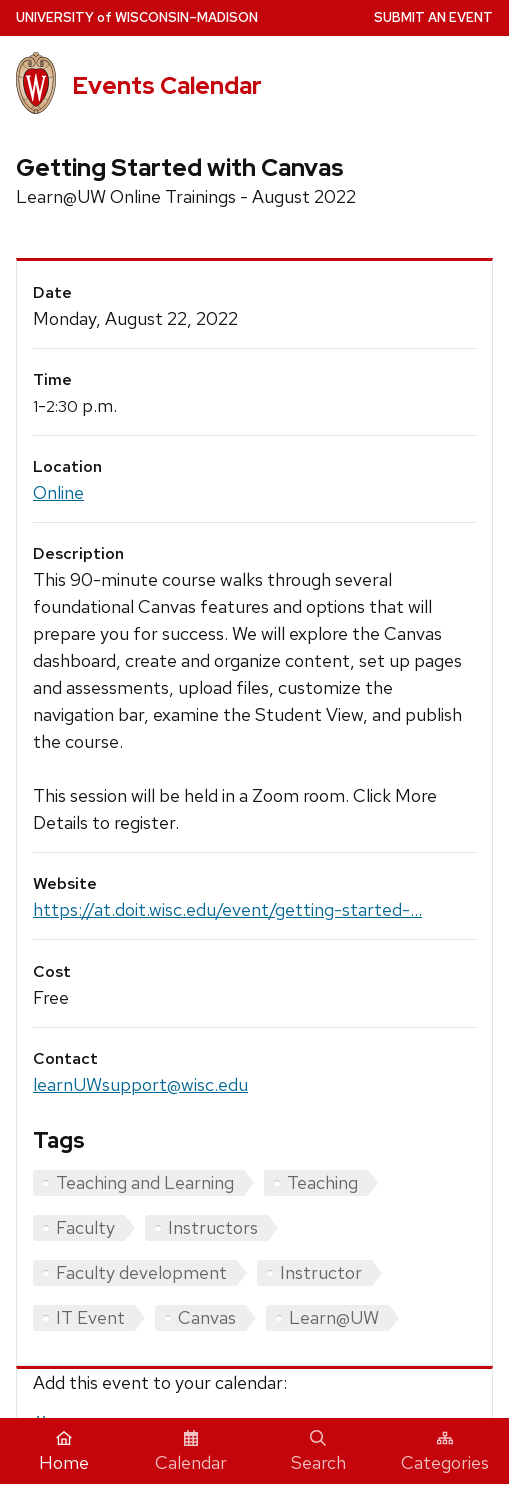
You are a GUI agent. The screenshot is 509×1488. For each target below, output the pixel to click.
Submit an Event (433, 17)
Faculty (85, 1227)
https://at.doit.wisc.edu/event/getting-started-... (227, 909)
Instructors (213, 1227)
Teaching (322, 1182)
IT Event (90, 1317)
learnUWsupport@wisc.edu (140, 1084)
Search (318, 1452)
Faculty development (141, 1272)
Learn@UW (334, 1317)
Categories (445, 1452)
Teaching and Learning (145, 1182)
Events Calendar (167, 85)
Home (64, 1452)
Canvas (207, 1317)
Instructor (321, 1272)
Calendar (191, 1452)
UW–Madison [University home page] (137, 17)
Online (58, 492)
